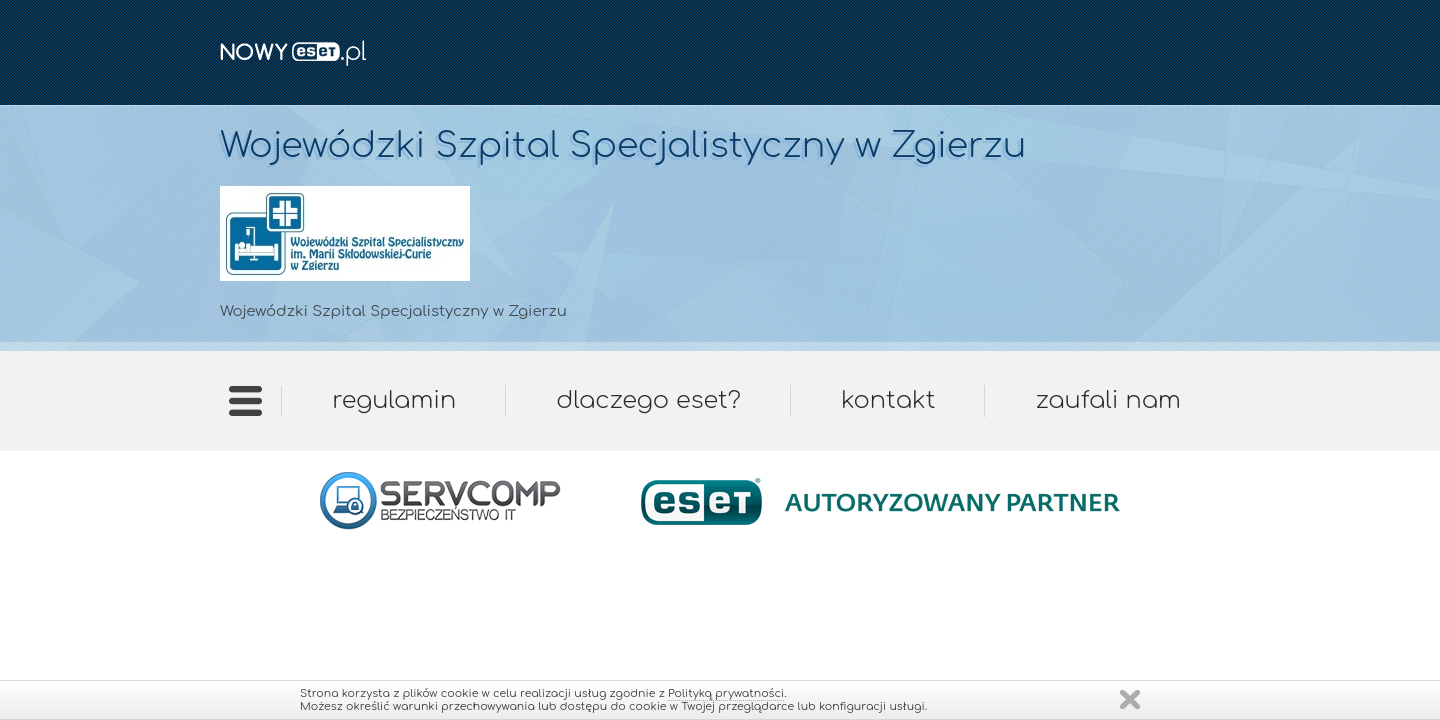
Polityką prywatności (726, 693)
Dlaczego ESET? (648, 400)
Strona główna (245, 407)
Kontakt (888, 400)
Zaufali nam (1107, 400)
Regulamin (394, 400)
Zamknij (1130, 699)
